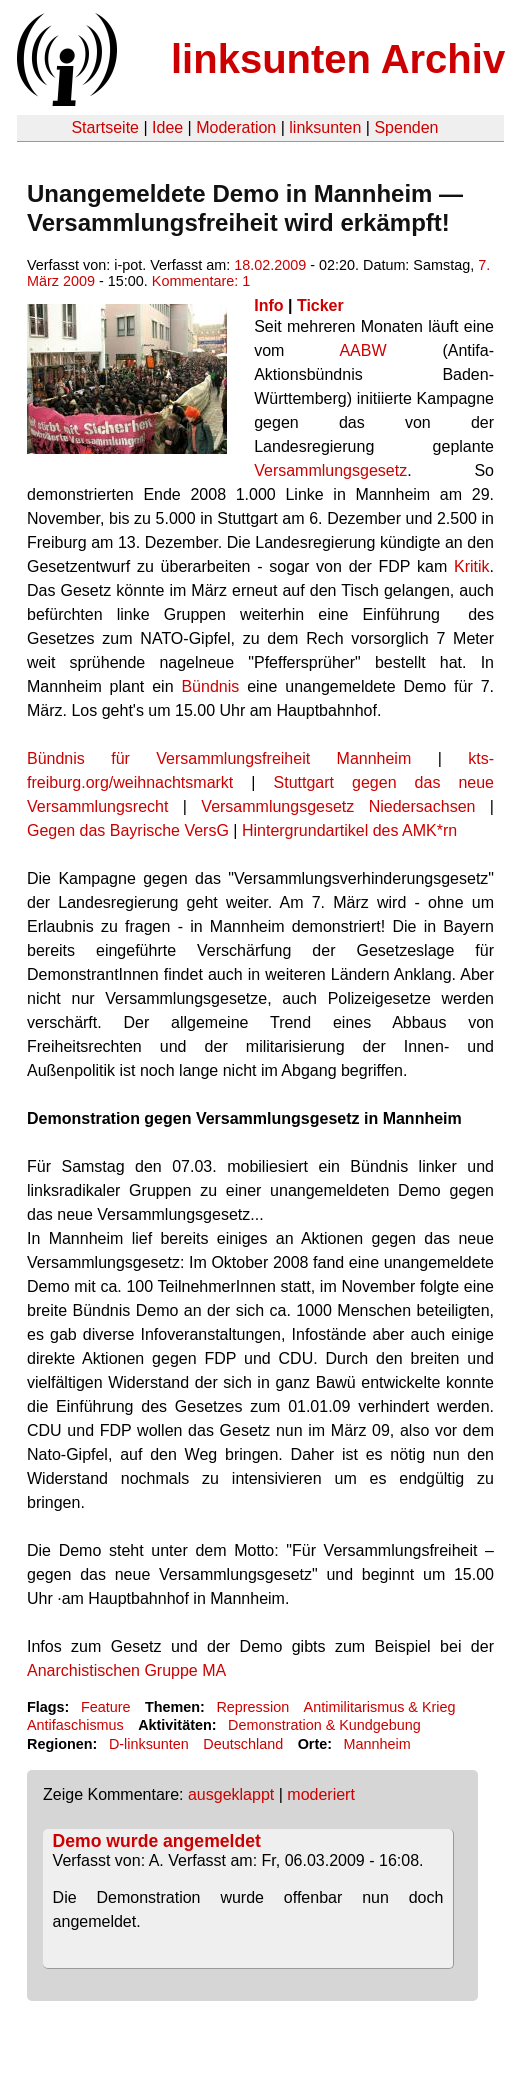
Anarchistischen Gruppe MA (126, 1670)
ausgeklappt (231, 1794)
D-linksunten (149, 1744)
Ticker (320, 305)
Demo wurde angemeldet (157, 1841)
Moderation (236, 127)
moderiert (321, 1794)
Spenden (406, 127)
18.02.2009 (270, 265)
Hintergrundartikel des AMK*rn (349, 830)
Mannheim (377, 1744)
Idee (167, 127)
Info (268, 305)
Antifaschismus (75, 1725)
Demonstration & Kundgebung (324, 1725)
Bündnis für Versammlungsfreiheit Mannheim (219, 758)
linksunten (325, 127)
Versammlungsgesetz (330, 470)
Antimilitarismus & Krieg (380, 1707)
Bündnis (214, 686)
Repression (252, 1707)
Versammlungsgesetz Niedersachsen (338, 806)
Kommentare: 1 (201, 281)
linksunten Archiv (338, 59)
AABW (362, 350)
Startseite (105, 127)
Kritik (472, 566)
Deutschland (243, 1744)
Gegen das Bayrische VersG (128, 830)
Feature (106, 1707)
